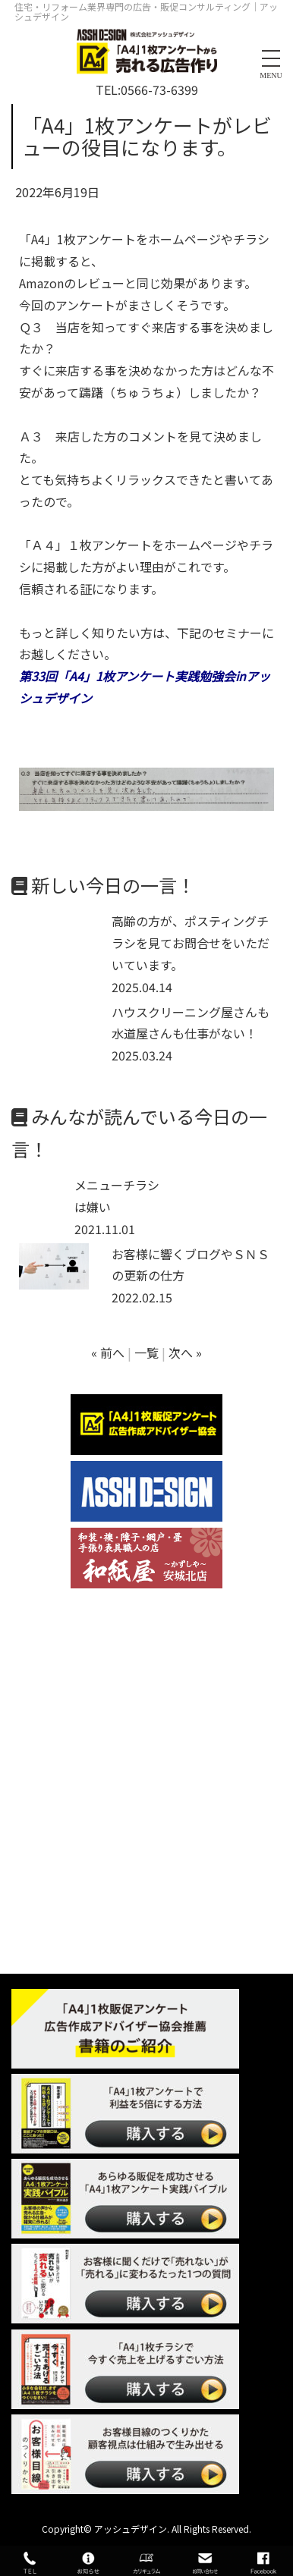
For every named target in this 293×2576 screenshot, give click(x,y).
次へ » (185, 1352)
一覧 (146, 1352)
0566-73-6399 (159, 89)
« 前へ (107, 1352)
